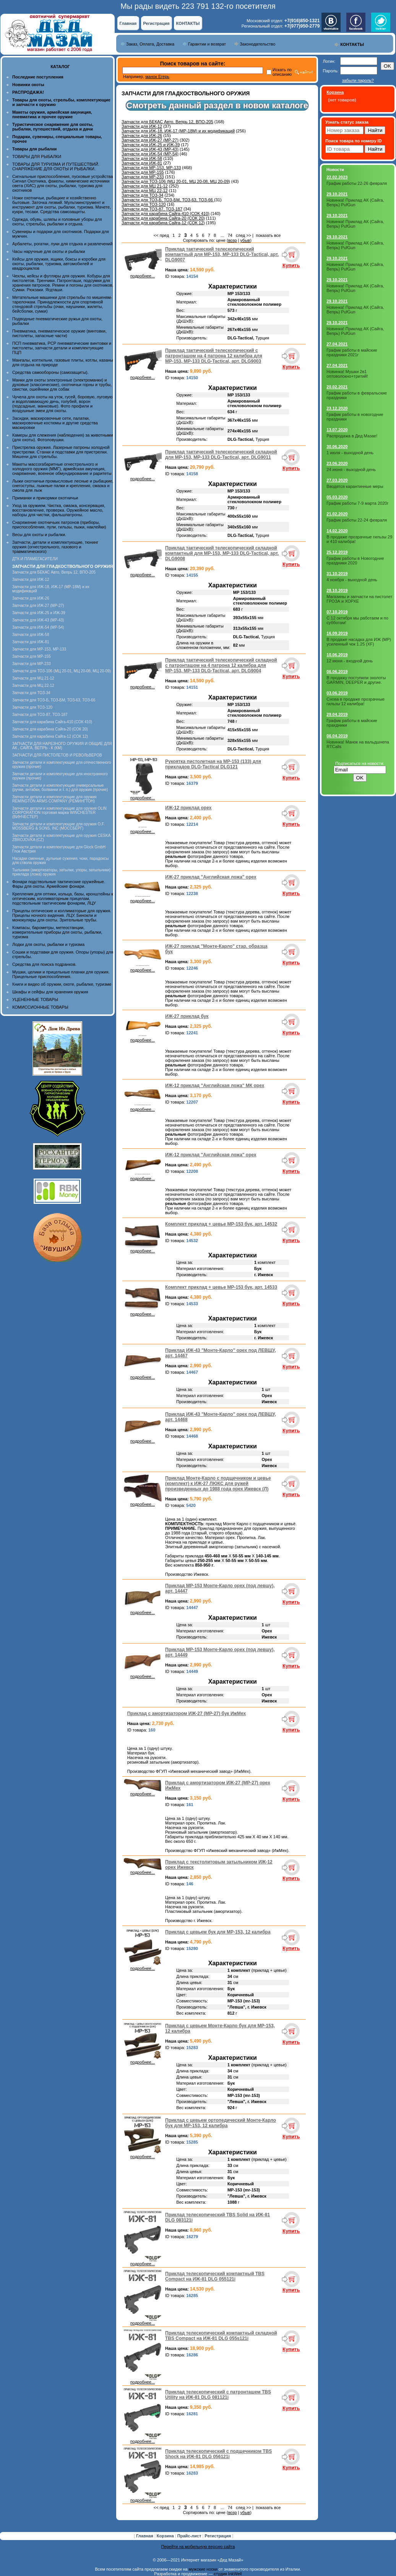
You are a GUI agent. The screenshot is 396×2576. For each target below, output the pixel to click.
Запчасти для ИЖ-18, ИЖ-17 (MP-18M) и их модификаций (178, 131)
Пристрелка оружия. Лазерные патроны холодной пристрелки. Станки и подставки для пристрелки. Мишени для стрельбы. (61, 452)
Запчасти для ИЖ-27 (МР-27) (38, 605)
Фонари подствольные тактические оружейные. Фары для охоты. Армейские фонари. (58, 884)
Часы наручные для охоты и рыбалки (48, 251)
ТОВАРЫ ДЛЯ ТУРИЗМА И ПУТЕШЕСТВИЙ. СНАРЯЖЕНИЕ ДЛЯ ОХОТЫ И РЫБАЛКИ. (55, 166)
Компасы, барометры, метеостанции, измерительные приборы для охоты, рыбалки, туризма (57, 932)
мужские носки (203, 2569)
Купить (291, 265)
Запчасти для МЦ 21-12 (33, 678)
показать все (268, 235)
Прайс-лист (190, 2536)
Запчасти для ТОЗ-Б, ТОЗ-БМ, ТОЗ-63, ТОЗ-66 (53, 700)
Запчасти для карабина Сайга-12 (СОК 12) (50, 736)
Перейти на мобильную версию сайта (198, 2546)
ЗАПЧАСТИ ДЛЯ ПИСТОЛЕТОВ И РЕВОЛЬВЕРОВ (57, 755)
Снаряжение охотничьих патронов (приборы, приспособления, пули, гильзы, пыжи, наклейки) (59, 524)
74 (230, 235)
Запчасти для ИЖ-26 (30, 598)
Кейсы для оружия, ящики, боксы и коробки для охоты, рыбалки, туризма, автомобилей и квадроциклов (58, 264)
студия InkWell (228, 2573)
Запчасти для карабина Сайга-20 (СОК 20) (50, 729)
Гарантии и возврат (207, 44)
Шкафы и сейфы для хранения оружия (50, 992)
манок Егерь (157, 76)
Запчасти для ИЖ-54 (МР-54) (38, 627)
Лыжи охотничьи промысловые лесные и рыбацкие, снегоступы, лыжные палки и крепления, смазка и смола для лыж (63, 485)
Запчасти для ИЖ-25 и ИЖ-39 (38, 613)
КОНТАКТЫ (188, 23)
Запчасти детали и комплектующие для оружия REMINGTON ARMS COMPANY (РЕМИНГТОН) (54, 799)
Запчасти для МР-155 (31, 656)
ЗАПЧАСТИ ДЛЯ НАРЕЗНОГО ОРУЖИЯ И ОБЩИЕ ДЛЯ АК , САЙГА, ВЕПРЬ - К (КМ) (62, 746)
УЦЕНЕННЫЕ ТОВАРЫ (35, 999)
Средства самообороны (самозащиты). (50, 372)
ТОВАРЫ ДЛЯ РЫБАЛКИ (36, 156)
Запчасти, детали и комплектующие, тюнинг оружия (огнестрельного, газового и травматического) (55, 547)
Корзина (166, 2536)
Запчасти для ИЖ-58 (30, 635)
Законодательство (257, 44)
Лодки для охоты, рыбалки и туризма (48, 944)
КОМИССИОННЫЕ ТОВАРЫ (40, 1007)
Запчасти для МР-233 (31, 664)
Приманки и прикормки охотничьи (45, 498)
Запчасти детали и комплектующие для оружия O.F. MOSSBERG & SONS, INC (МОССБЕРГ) (58, 826)
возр (232, 240)
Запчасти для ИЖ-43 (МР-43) (38, 620)
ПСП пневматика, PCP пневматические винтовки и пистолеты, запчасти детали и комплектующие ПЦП (61, 348)
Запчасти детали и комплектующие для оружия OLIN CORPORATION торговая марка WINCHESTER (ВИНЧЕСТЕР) (59, 812)
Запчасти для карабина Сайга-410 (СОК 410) (52, 722)
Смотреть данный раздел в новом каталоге (217, 105)
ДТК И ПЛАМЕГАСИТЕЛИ (35, 559)
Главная (128, 23)
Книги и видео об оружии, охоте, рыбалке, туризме (61, 984)
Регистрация (156, 23)
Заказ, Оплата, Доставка (150, 44)
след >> (243, 235)
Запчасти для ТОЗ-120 (32, 707)
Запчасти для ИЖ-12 (30, 579)
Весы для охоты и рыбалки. (39, 534)
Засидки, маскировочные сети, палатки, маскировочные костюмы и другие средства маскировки (55, 423)
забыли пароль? (358, 80)
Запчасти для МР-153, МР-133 (39, 649)
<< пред (161, 235)
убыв (245, 240)
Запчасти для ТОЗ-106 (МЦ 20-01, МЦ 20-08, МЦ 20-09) (61, 671)
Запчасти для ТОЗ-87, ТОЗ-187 (40, 714)
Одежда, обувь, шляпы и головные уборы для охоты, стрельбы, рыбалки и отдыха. (57, 221)
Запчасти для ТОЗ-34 (31, 693)
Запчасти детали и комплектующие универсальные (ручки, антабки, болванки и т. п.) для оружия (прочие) (60, 787)
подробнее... (142, 274)
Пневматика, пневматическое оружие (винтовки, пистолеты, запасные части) (59, 333)
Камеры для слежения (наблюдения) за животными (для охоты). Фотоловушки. (62, 437)
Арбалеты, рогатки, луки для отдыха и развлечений (62, 243)
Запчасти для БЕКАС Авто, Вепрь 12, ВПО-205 (54, 572)
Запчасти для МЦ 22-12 (33, 685)
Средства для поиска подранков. (44, 964)
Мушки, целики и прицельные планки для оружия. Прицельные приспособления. (61, 974)
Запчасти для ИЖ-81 (30, 642)
